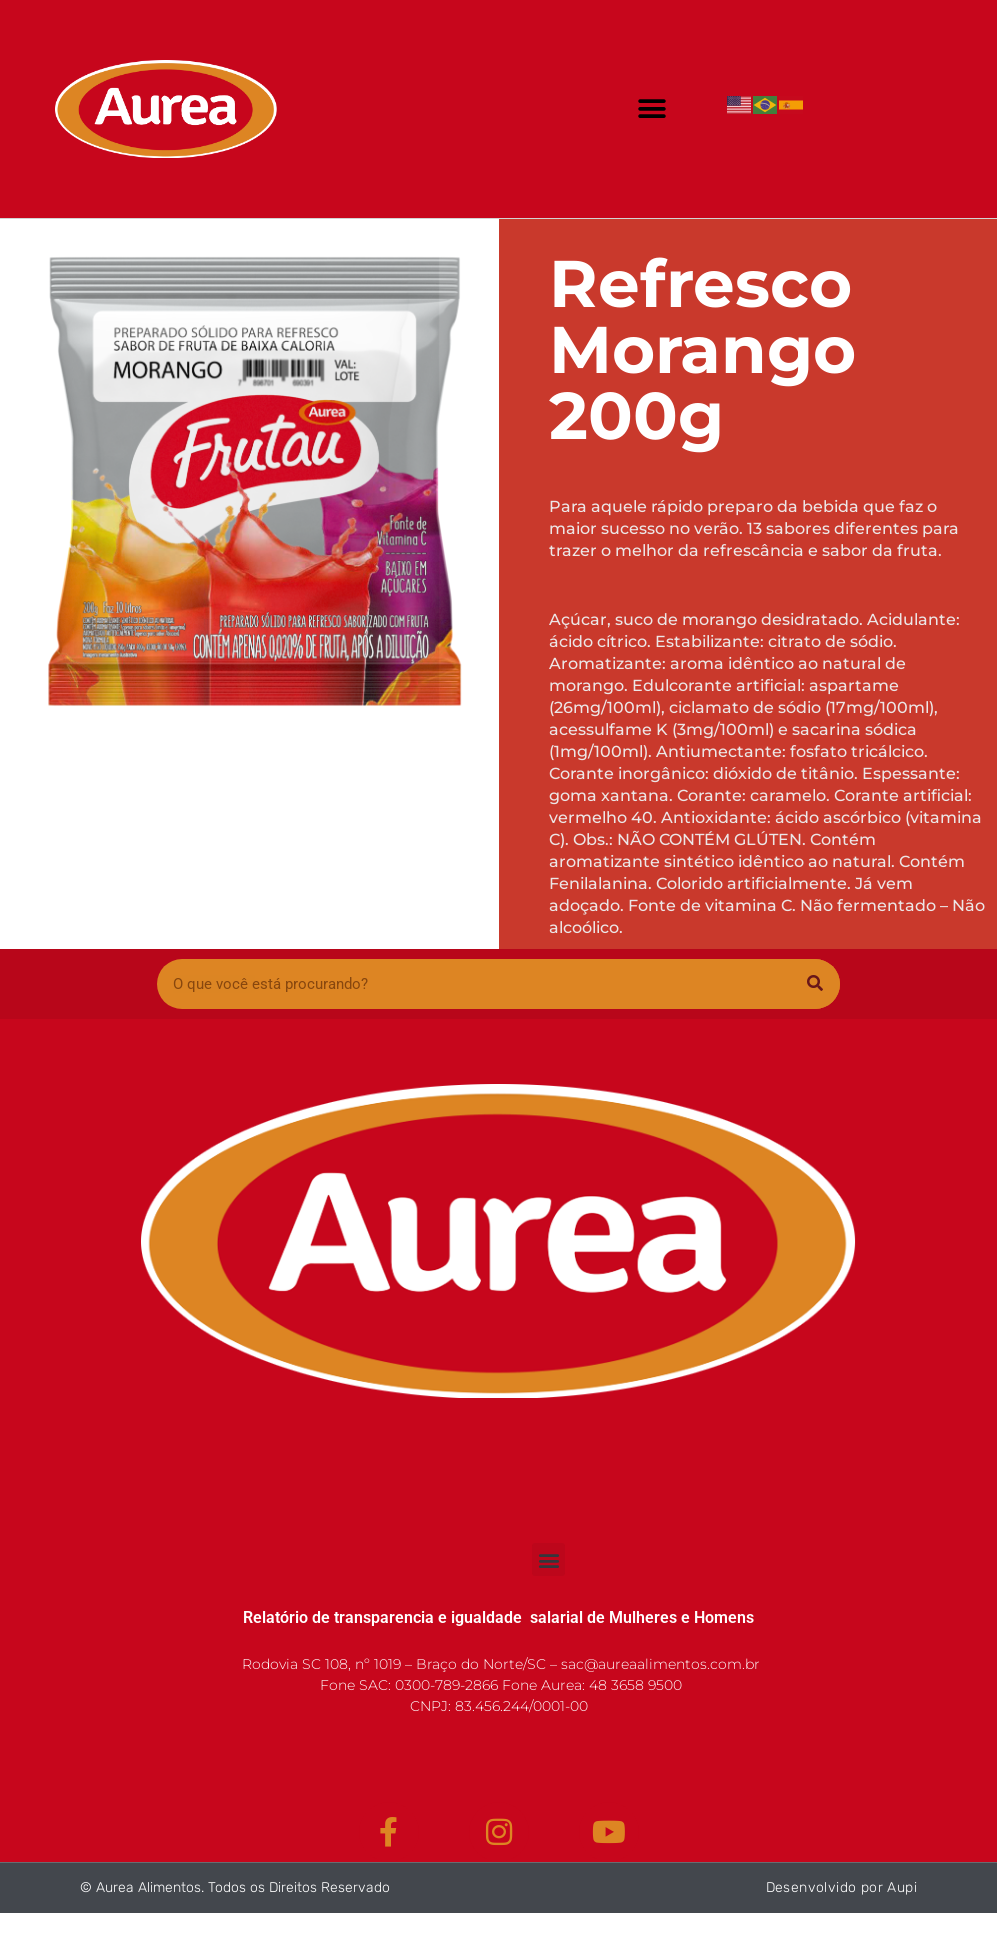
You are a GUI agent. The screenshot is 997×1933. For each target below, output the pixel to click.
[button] (652, 108)
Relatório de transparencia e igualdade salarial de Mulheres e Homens (498, 1617)
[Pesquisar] (815, 984)
